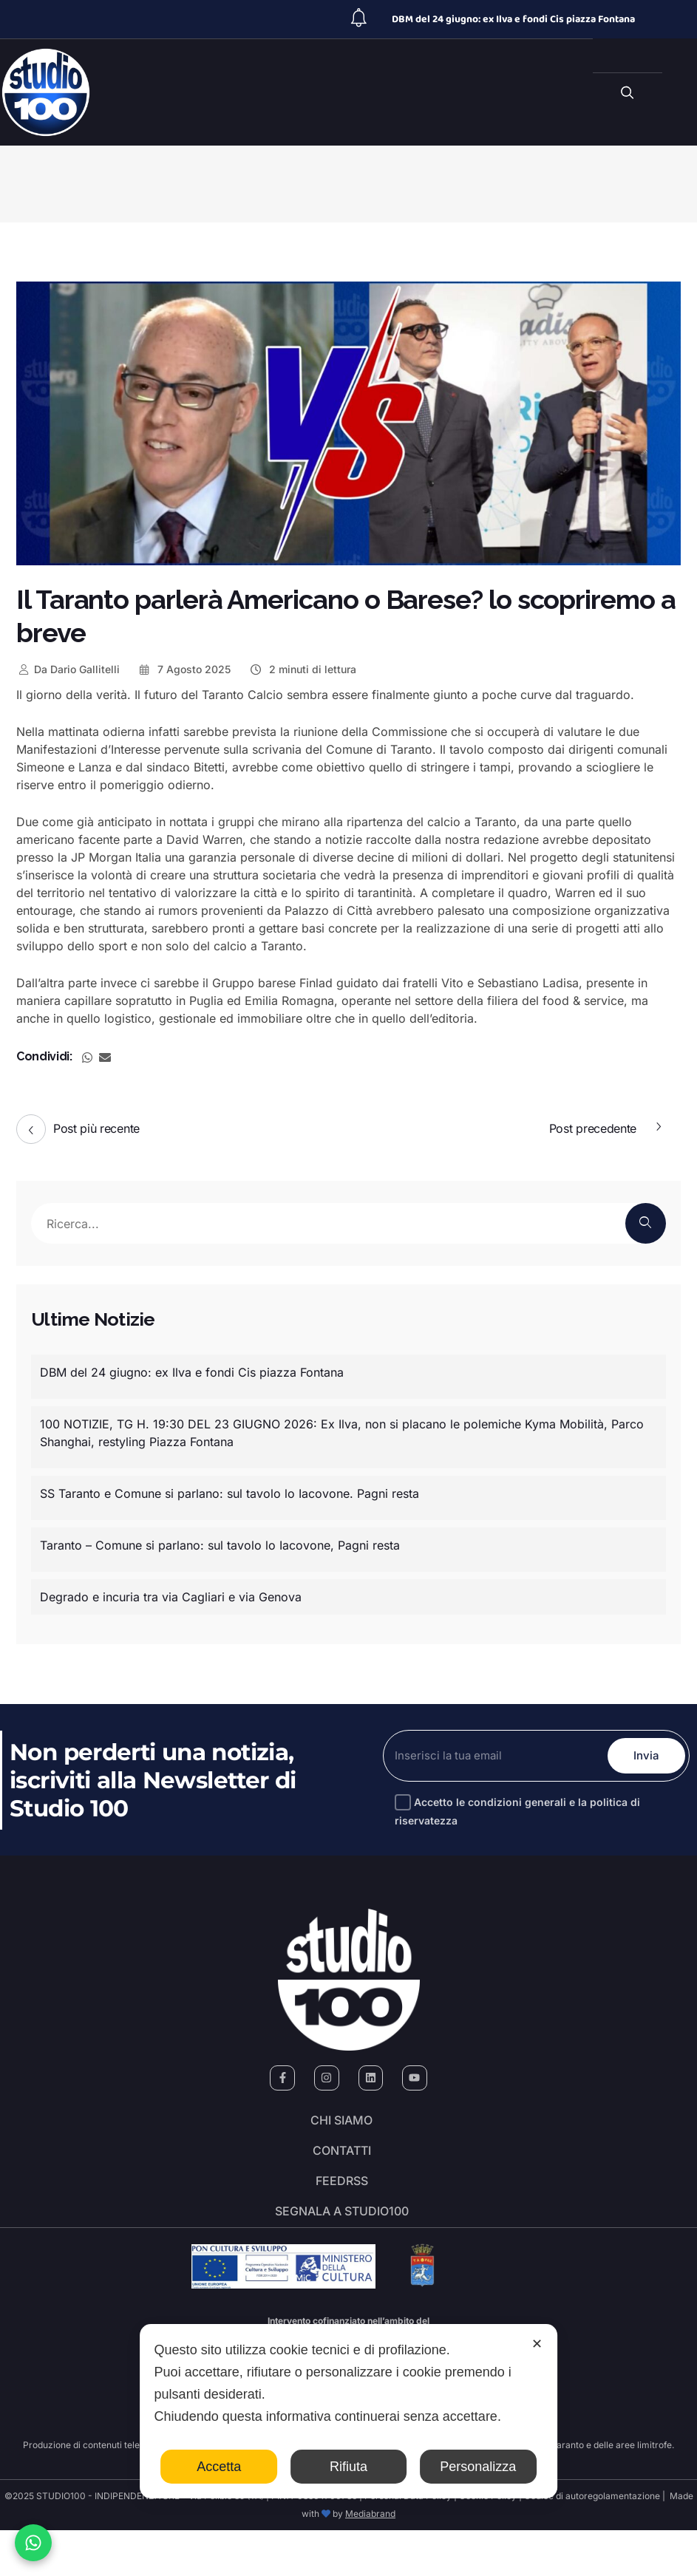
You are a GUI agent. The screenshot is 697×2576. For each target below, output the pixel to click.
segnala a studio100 (342, 2251)
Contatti (342, 2168)
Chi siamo (341, 2127)
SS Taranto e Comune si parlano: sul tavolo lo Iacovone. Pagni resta (229, 1493)
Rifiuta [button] (348, 2466)
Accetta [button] (219, 2466)
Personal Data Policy (408, 2541)
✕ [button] (537, 2344)
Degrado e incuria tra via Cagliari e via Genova (171, 1596)
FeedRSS (342, 2210)
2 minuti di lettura (302, 669)
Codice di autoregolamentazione (591, 2541)
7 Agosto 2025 (184, 669)
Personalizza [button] (478, 2466)
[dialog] (349, 2411)
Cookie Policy (488, 2541)
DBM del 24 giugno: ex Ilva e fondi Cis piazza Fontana (513, 19)
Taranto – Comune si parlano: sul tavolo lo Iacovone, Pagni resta (220, 1545)
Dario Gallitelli (68, 669)
